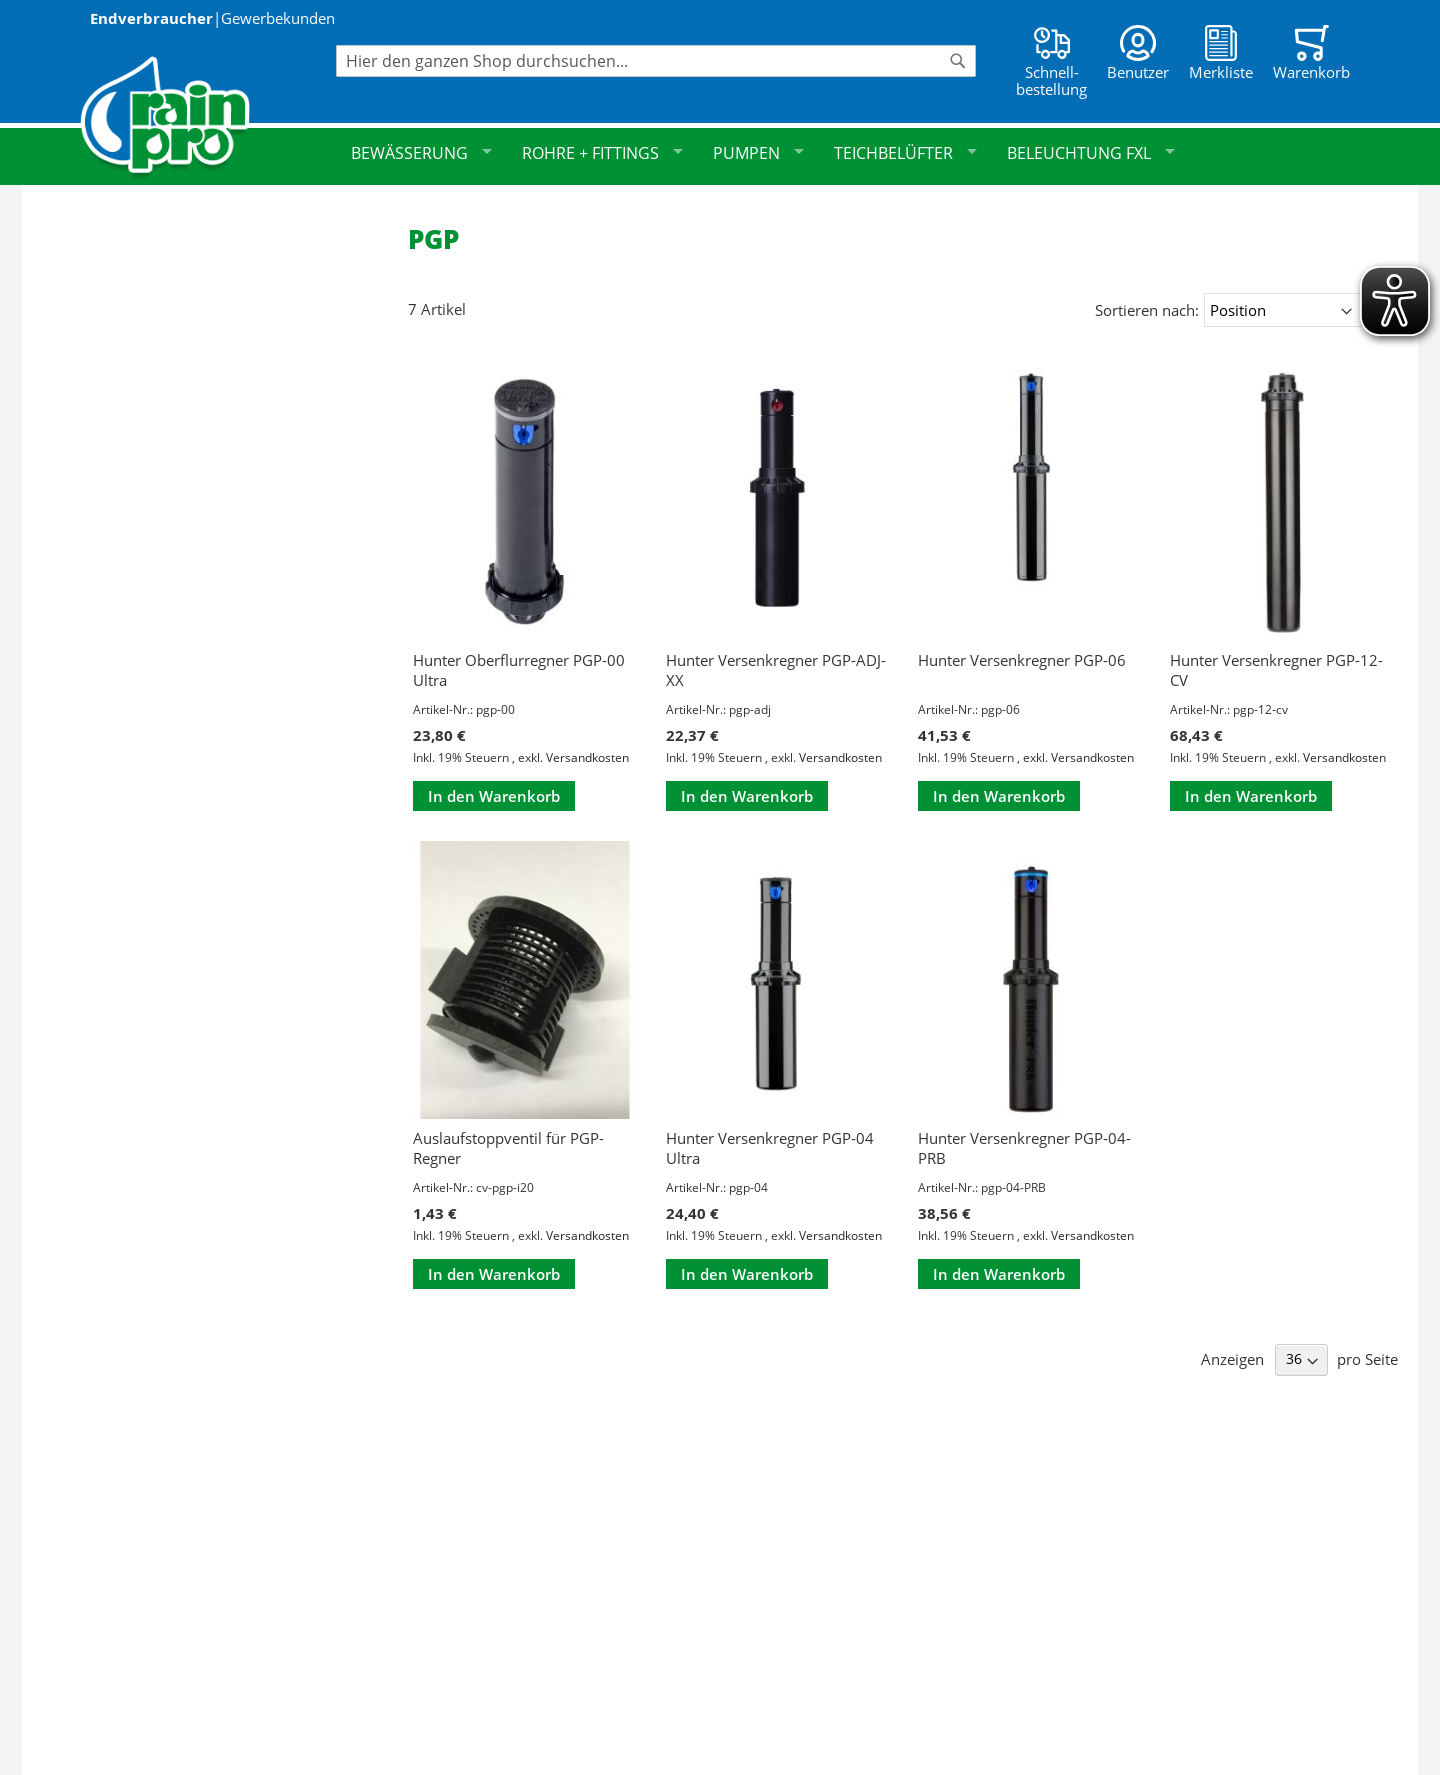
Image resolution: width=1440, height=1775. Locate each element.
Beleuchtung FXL (1091, 153)
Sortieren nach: (1147, 310)
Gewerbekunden (278, 18)
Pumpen (758, 153)
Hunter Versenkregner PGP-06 (1022, 660)
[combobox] (656, 61)
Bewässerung (421, 153)
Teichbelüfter (905, 153)
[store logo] (208, 117)
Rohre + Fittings (602, 153)
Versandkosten (587, 757)
